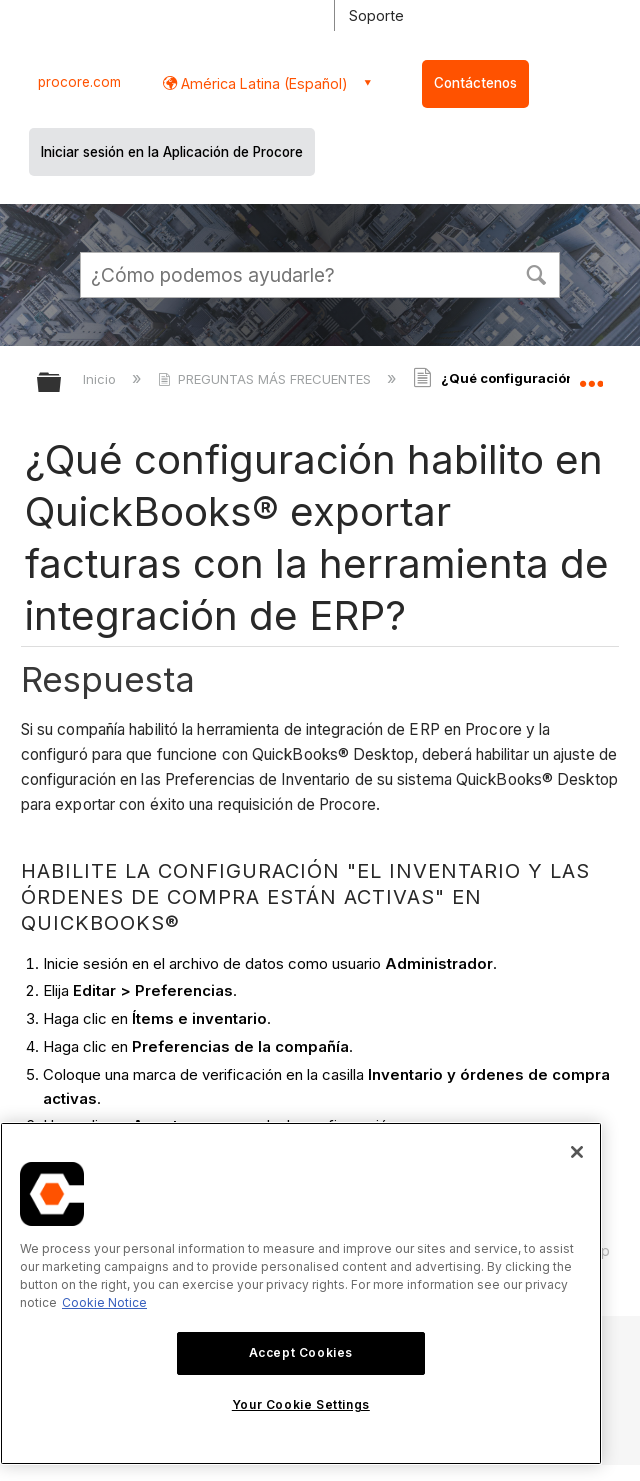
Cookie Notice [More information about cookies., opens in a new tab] (104, 1302)
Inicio (101, 379)
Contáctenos (475, 83)
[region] (301, 1293)
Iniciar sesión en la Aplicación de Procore (172, 152)
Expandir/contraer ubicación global (591, 376)
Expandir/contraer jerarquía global (62, 383)
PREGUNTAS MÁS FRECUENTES (266, 379)
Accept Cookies (301, 1352)
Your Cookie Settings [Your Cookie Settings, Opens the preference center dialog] (301, 1404)
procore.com (79, 82)
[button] (536, 273)
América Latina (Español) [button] (262, 83)
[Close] (577, 1152)
